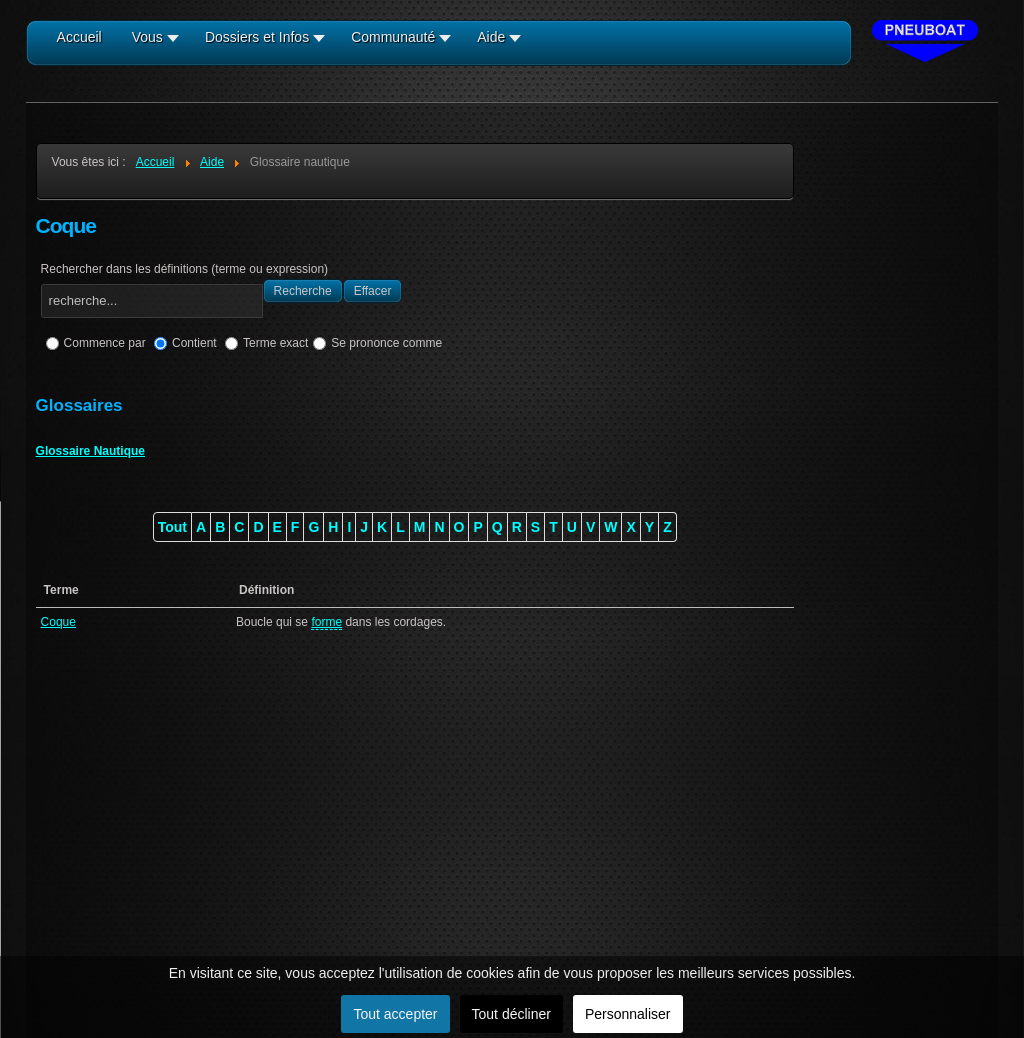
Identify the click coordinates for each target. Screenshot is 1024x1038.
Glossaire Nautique (90, 451)
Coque (58, 622)
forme (326, 622)
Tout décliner (511, 1014)
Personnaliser (628, 1014)
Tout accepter (395, 1014)
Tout (172, 527)
